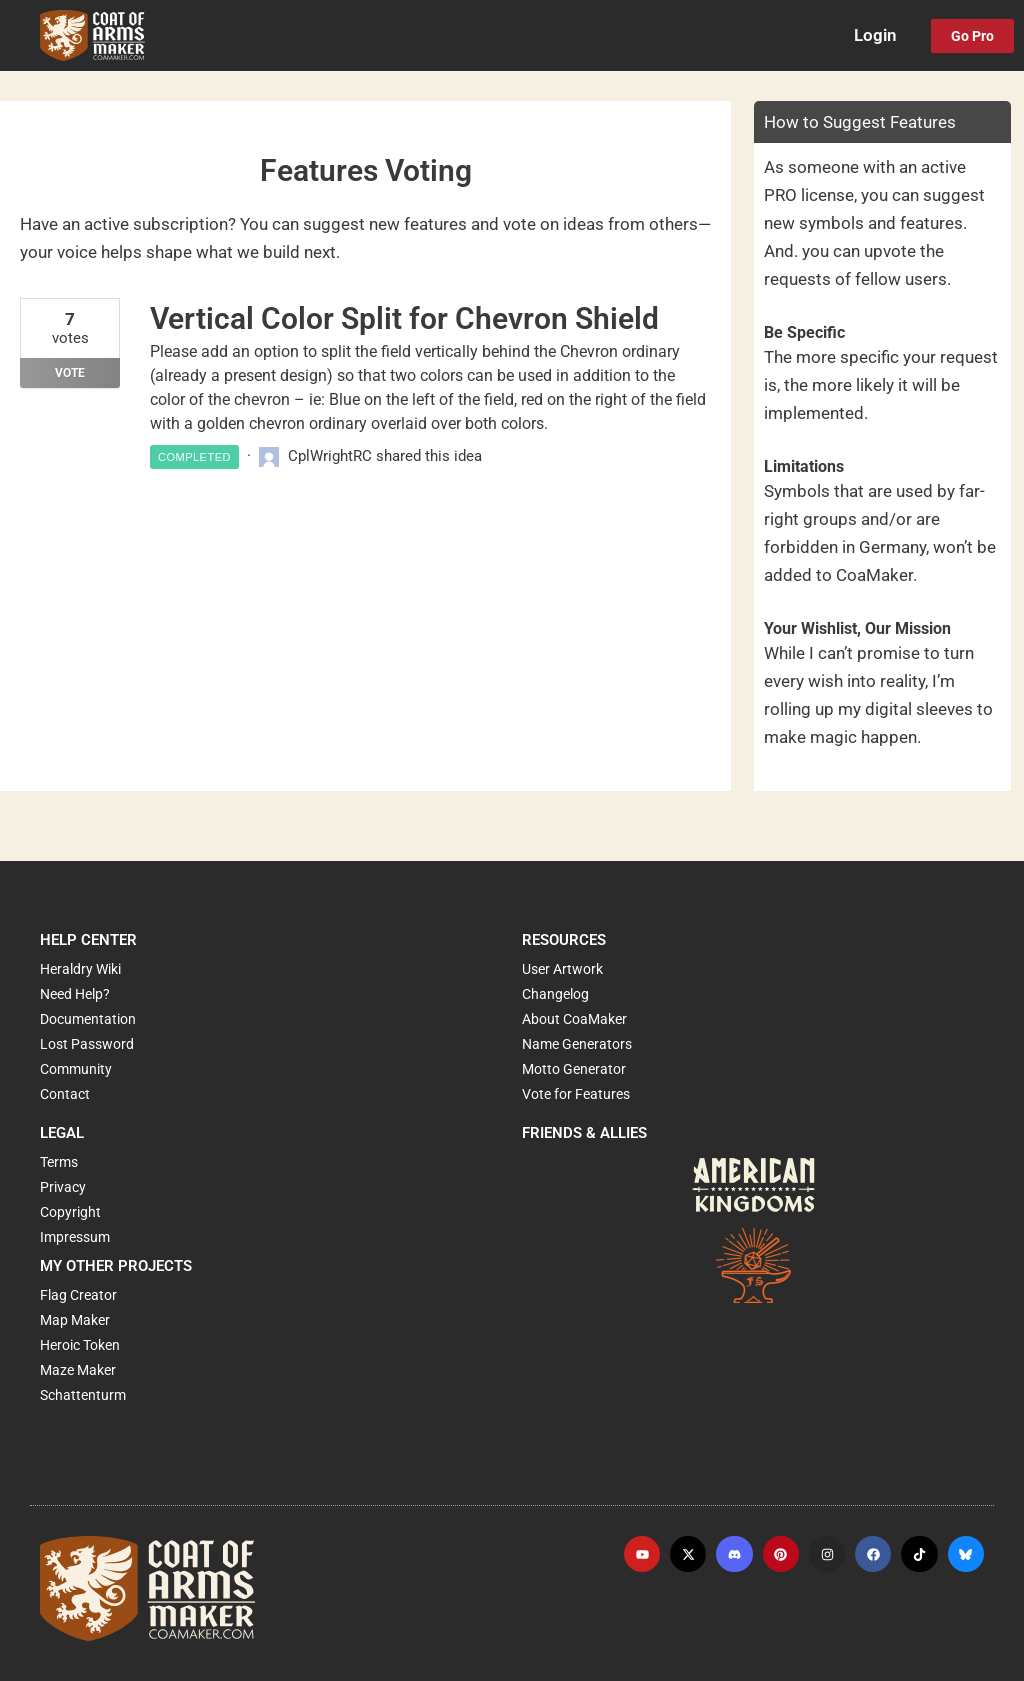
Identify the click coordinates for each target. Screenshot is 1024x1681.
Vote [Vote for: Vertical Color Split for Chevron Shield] (70, 373)
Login (875, 36)
